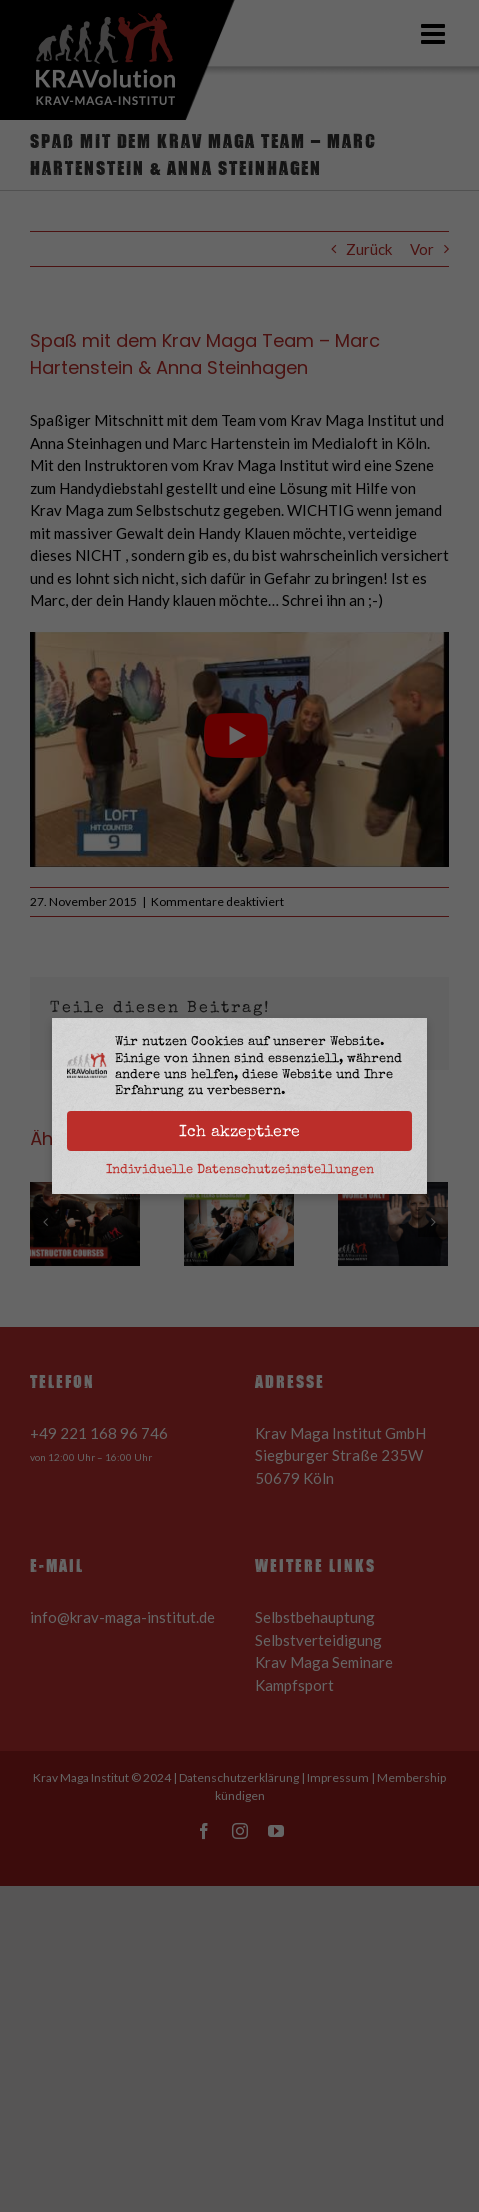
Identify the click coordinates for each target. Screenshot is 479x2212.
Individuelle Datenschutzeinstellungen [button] (240, 1169)
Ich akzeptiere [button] (239, 1131)
